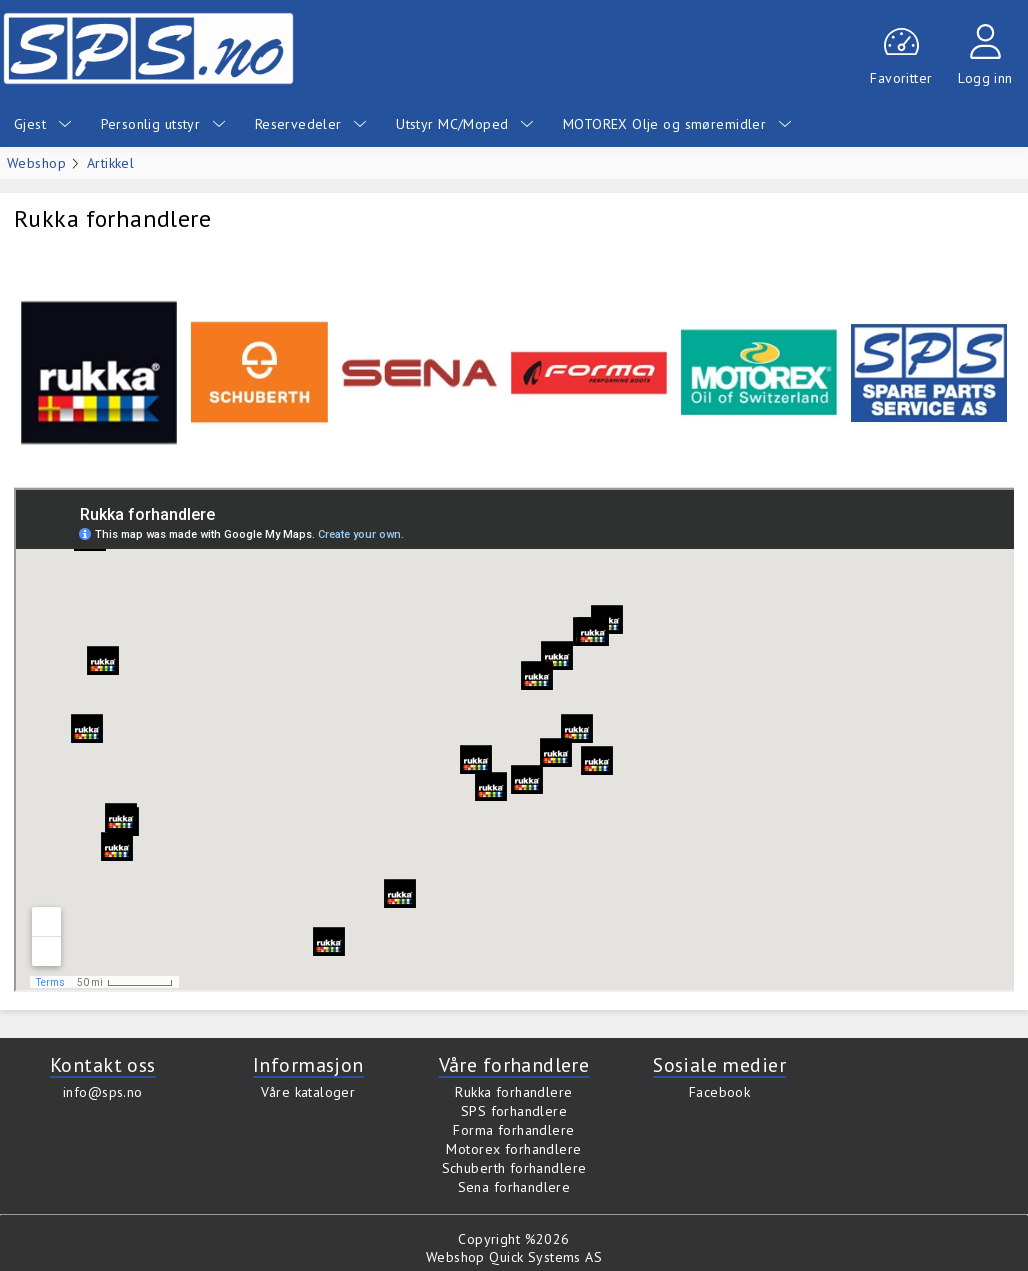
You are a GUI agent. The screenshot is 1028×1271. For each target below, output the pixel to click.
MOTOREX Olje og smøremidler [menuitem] (677, 124)
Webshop (36, 163)
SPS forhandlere (514, 1111)
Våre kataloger (308, 1092)
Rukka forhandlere (513, 1092)
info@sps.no (103, 1092)
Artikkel (110, 163)
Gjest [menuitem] (43, 124)
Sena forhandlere (514, 1187)
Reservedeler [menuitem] (311, 124)
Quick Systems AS (545, 1257)
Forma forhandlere (513, 1130)
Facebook (719, 1092)
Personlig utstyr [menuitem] (163, 124)
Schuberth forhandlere (514, 1168)
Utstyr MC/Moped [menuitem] (465, 124)
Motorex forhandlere (513, 1149)
